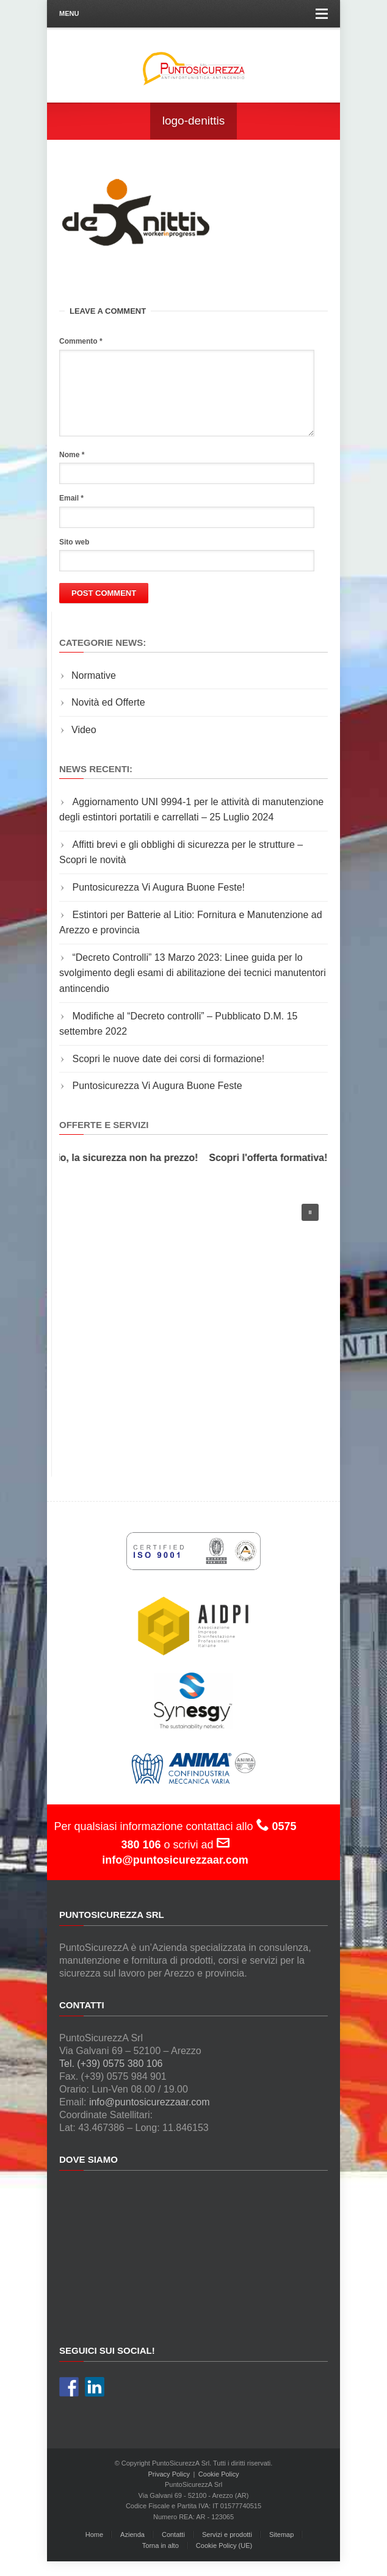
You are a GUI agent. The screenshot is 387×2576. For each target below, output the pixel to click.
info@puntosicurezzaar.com (149, 2116)
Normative (93, 690)
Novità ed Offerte (108, 717)
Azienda (132, 2549)
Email (71, 512)
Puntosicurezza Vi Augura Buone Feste (157, 1100)
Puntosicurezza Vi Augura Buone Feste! (158, 902)
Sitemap (281, 2549)
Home (94, 2549)
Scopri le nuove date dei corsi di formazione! (168, 1073)
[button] (310, 1227)
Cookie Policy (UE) (224, 2560)
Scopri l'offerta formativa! (272, 1172)
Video (83, 744)
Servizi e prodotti (227, 2549)
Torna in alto (160, 2560)
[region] (193, 1338)
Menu (193, 14)
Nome (71, 469)
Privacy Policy (169, 2488)
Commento (81, 341)
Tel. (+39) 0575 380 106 (110, 2078)
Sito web (74, 556)
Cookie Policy (218, 2488)
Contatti (173, 2549)
